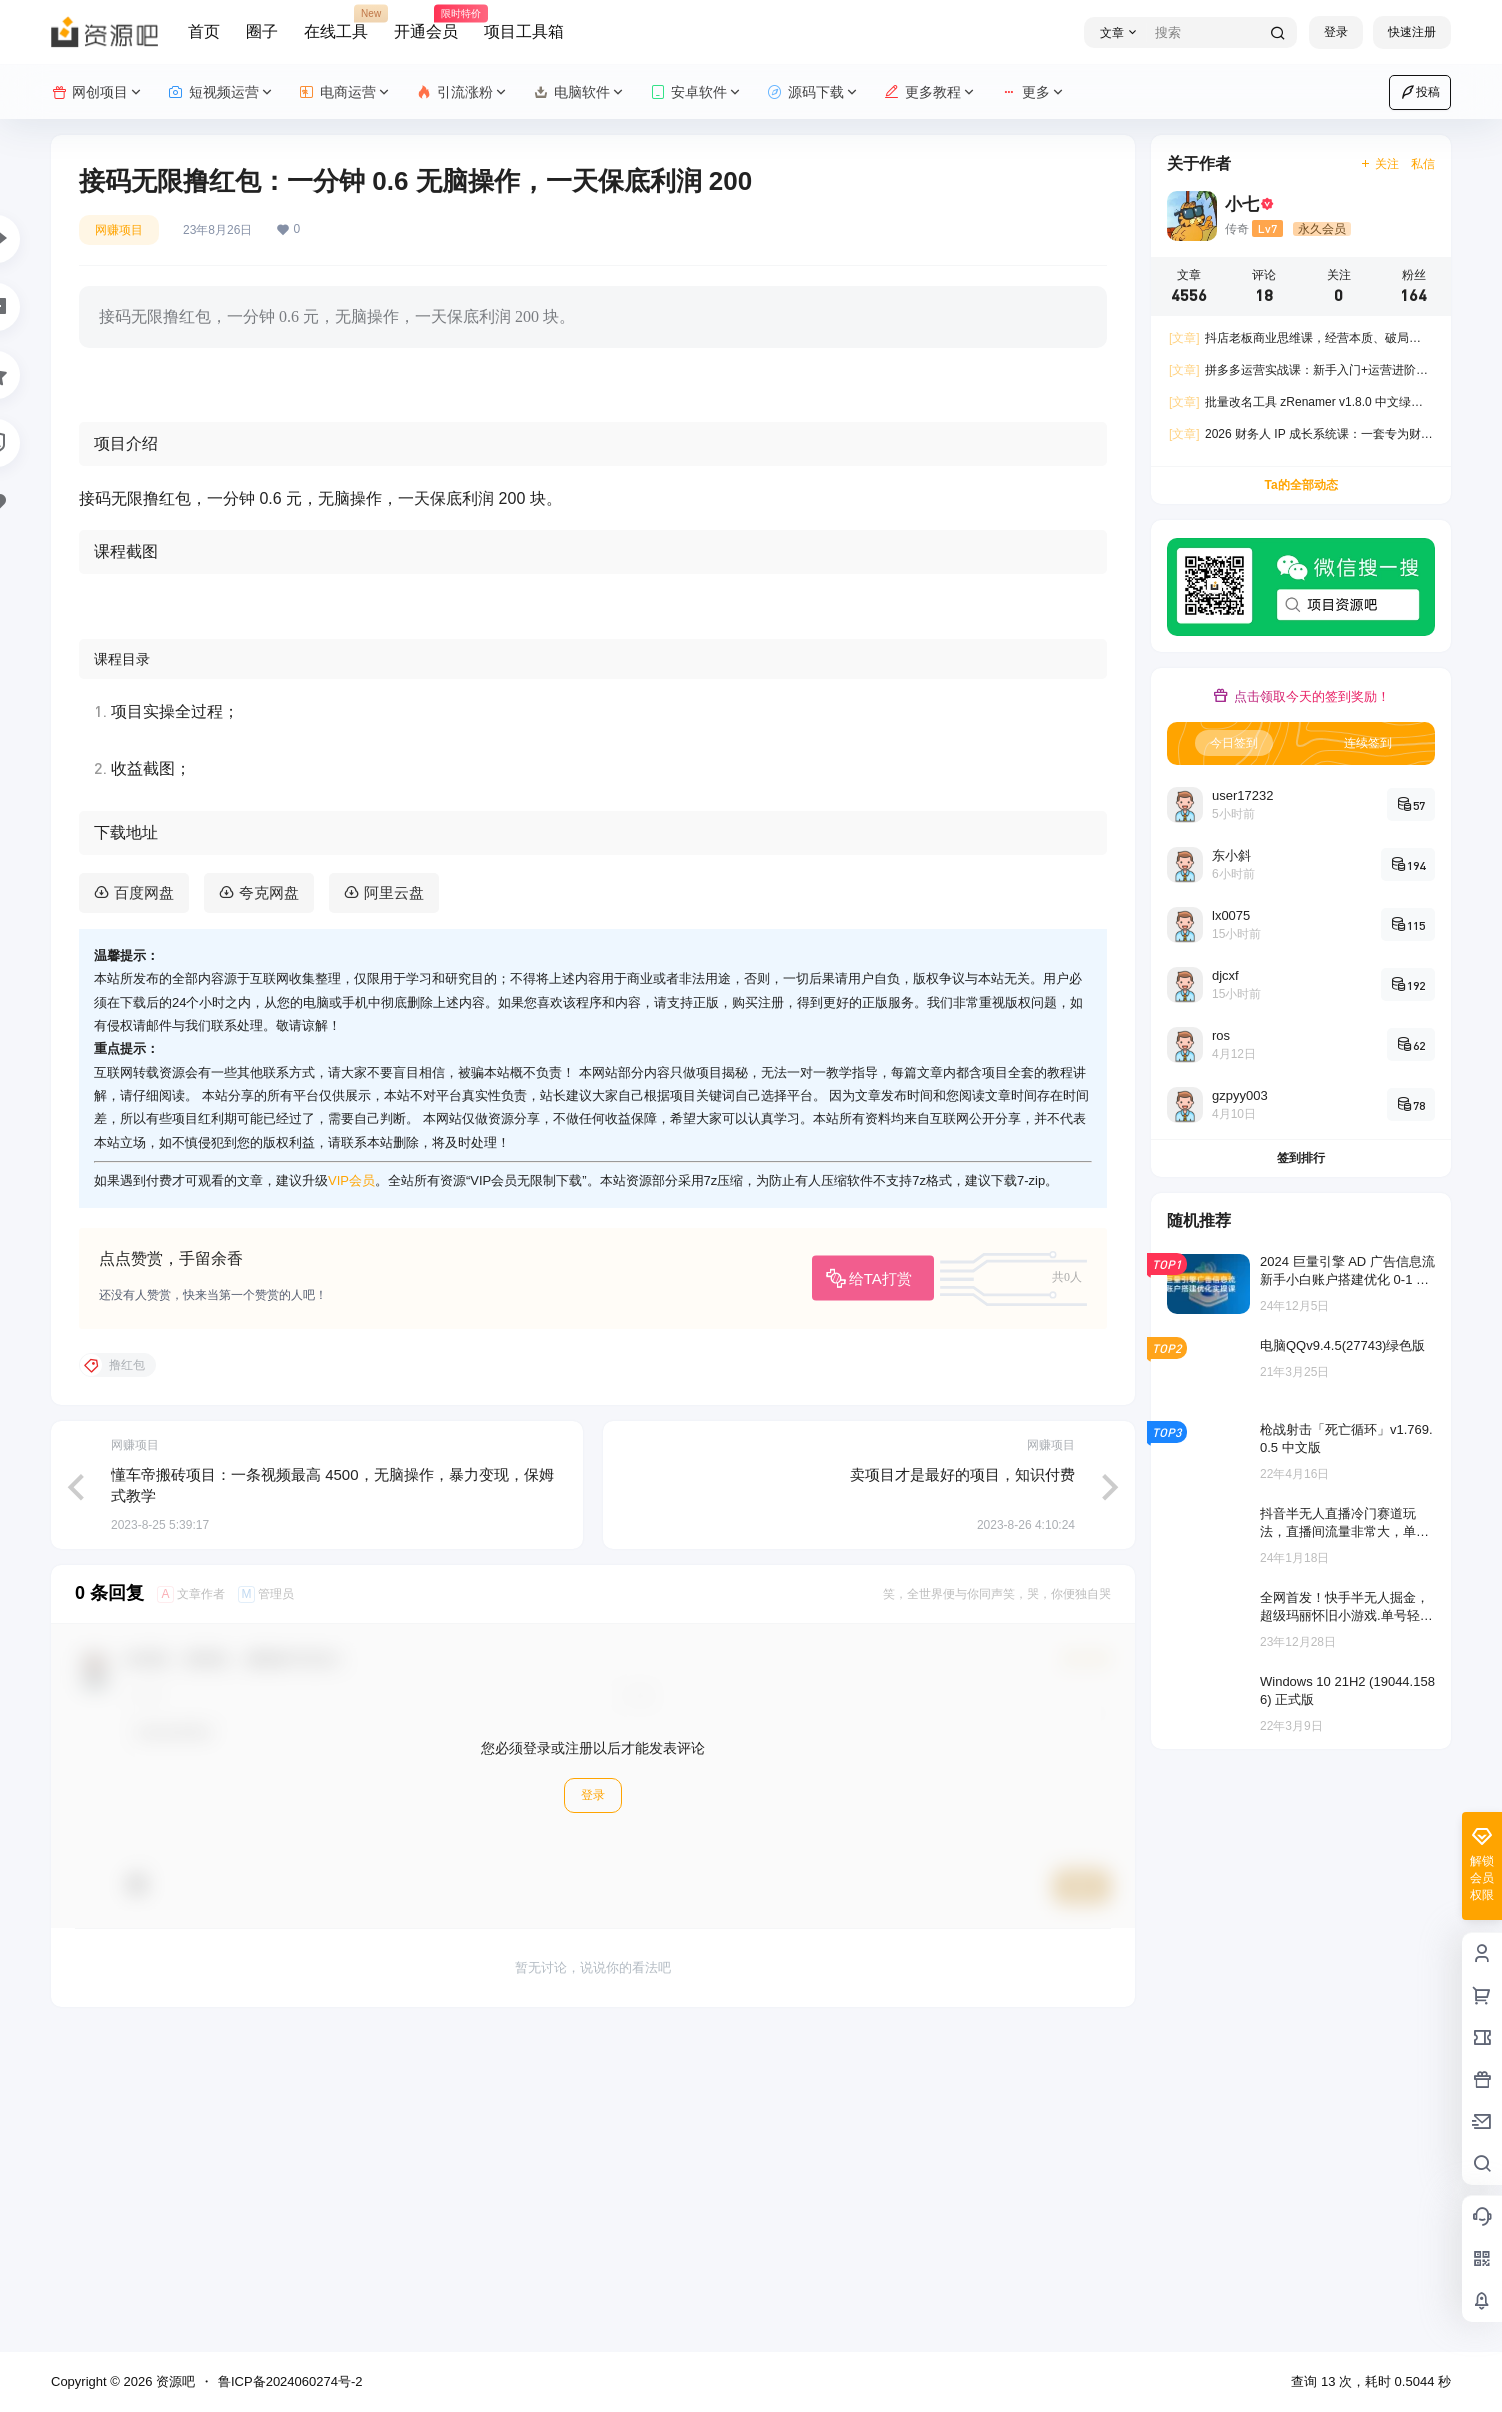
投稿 (1420, 92)
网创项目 (97, 92)
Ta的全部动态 (1300, 485)
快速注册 (1412, 32)
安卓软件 (696, 92)
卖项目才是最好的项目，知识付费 (962, 1789)
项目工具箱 (524, 31)
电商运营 (345, 92)
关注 (1379, 164)
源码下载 (813, 92)
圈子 (262, 31)
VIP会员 (351, 1495)
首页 (204, 31)
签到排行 (1301, 1158)
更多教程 (930, 92)
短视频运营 (221, 92)
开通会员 (426, 23)
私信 (1423, 164)
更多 (1033, 92)
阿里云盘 (394, 1207)
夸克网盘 (269, 1207)
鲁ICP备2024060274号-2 (290, 2381)
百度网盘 (144, 1207)
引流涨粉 (462, 92)
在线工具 (336, 23)
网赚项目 (119, 230)
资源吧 (173, 2381)
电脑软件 (579, 92)
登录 (1336, 32)
